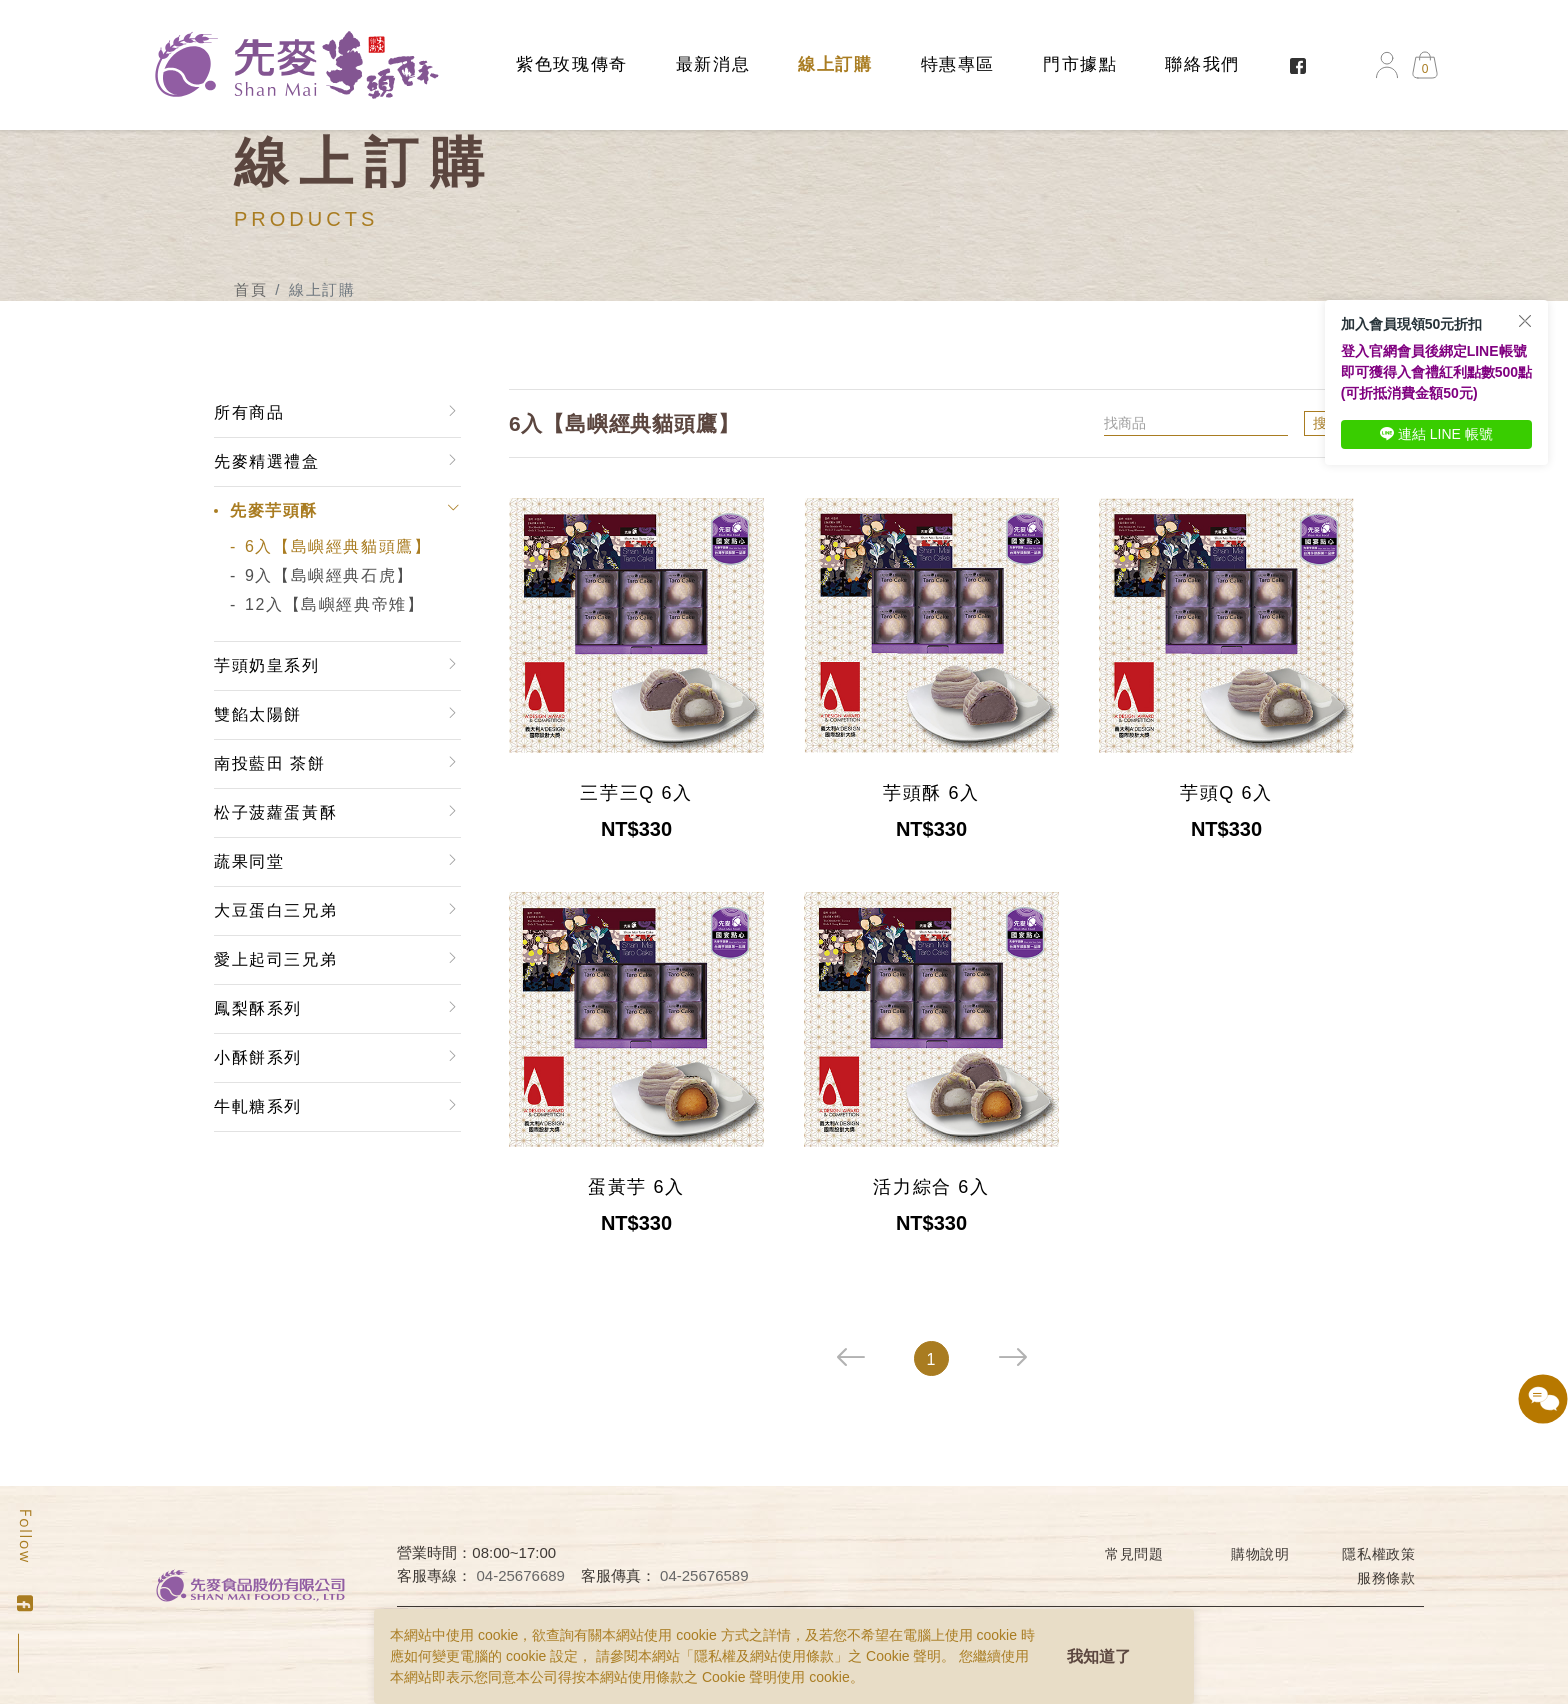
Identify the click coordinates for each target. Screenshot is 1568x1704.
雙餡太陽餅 (258, 714)
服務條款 (1386, 1578)
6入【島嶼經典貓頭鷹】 (338, 546)
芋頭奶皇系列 (267, 665)
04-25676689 (521, 1575)
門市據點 (1080, 64)
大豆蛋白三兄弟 (275, 910)
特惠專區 (958, 64)
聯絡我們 (1202, 64)
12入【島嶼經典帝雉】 (334, 604)
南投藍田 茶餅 (270, 763)
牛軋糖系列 (258, 1106)
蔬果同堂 (249, 861)
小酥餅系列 (258, 1057)
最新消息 (713, 64)
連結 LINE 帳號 (1436, 434)
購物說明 (1260, 1554)
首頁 (250, 289)
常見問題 (1134, 1554)
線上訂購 (835, 64)
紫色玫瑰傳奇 (572, 64)
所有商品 (249, 412)
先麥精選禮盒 (267, 461)
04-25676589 (704, 1575)
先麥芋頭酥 (274, 510)
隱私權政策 (1379, 1554)
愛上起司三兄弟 (275, 959)
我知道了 (1099, 1656)
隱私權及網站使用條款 (764, 1656)
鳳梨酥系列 (258, 1008)
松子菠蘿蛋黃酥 (275, 812)
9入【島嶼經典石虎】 (329, 575)
